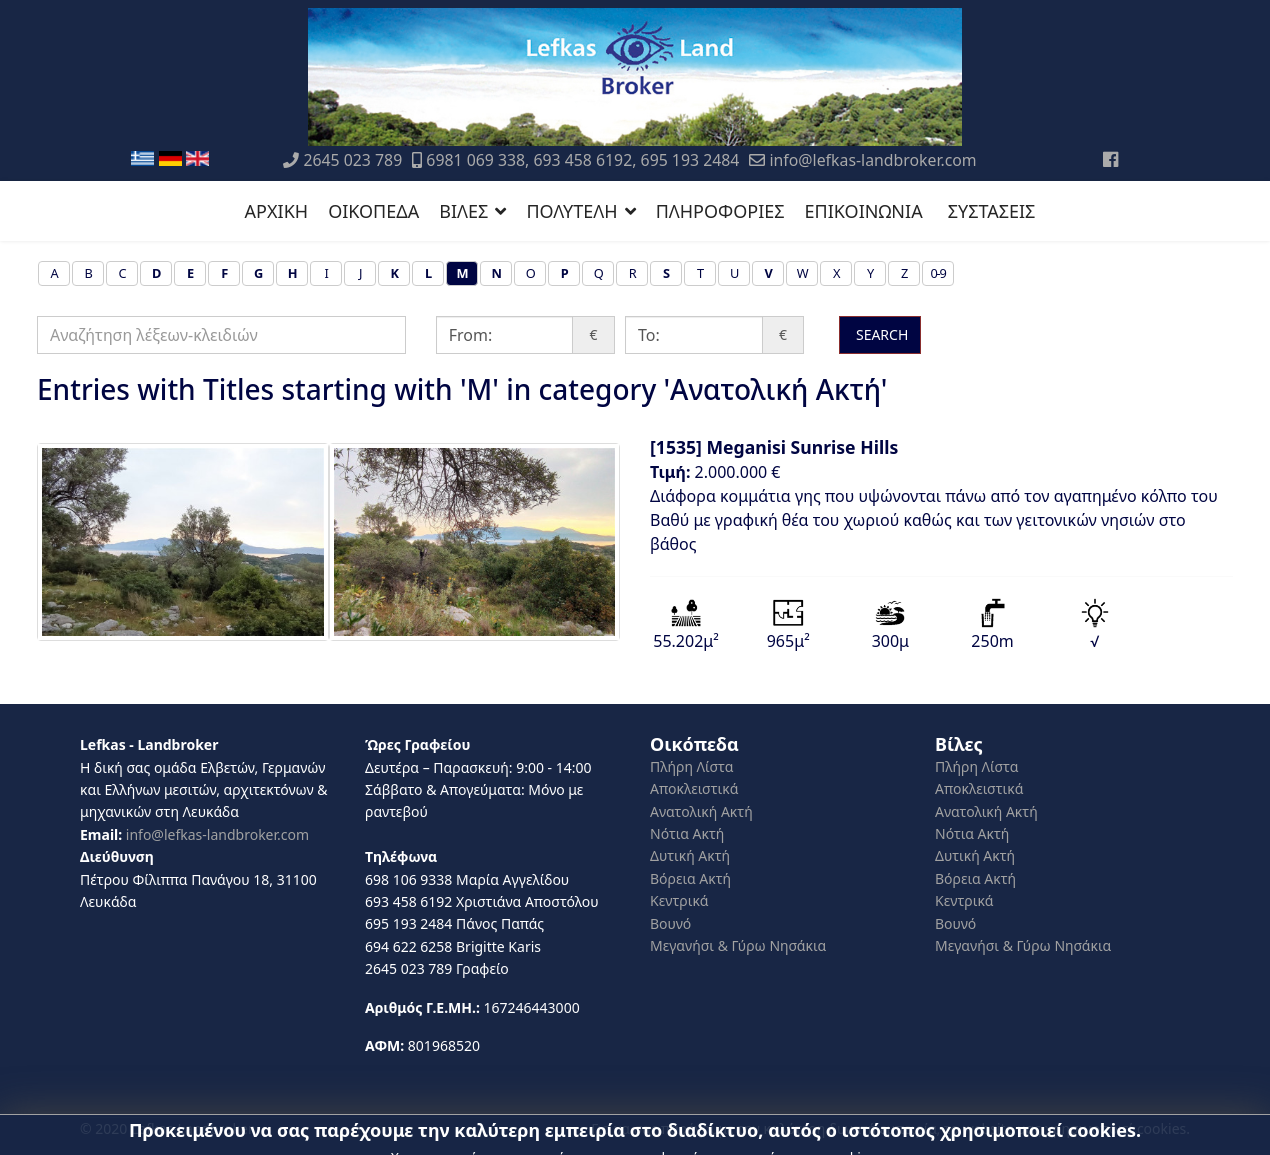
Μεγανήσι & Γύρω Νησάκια (738, 945)
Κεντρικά (679, 900)
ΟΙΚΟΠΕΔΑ (373, 211)
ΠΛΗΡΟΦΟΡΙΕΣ (720, 211)
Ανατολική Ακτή (701, 811)
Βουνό (670, 923)
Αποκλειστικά (694, 788)
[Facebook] (1110, 159)
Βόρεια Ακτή (690, 878)
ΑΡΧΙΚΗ (277, 211)
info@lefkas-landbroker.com (872, 160)
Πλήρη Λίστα (691, 766)
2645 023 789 (352, 160)
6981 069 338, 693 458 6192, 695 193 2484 (582, 160)
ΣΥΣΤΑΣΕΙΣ (992, 211)
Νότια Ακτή (687, 833)
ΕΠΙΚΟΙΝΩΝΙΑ (864, 211)
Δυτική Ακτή (690, 855)
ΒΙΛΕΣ (463, 211)
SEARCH (880, 334)
